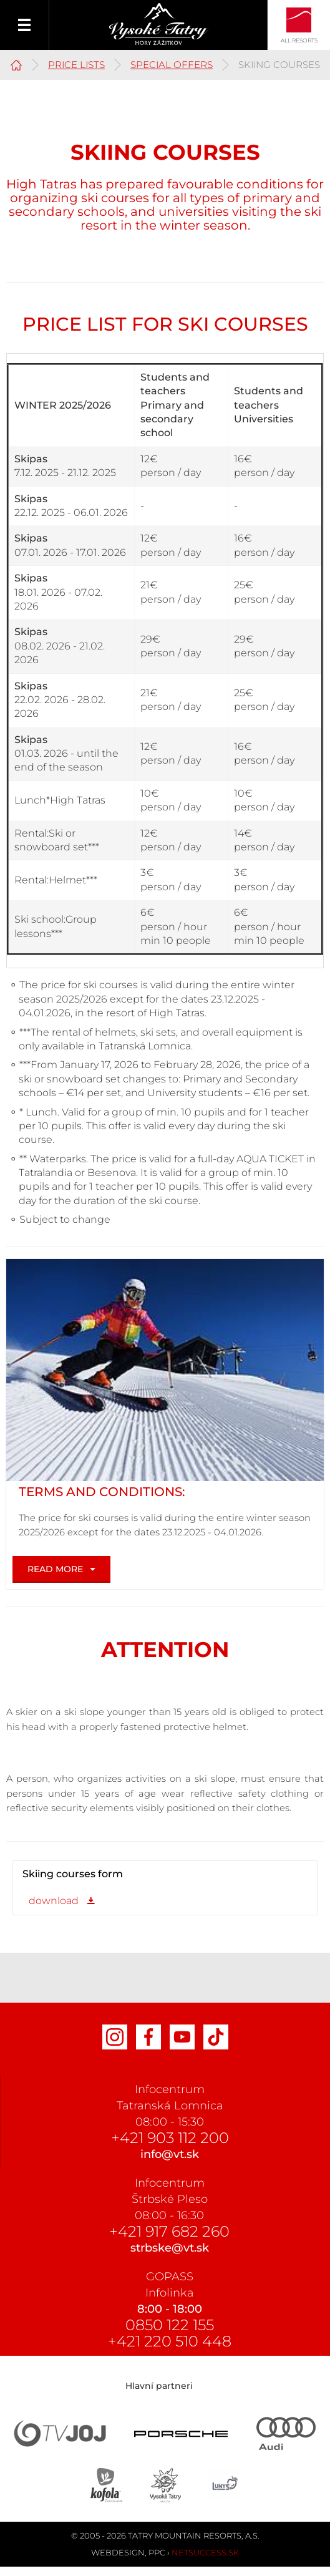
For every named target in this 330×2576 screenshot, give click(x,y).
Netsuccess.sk (205, 2552)
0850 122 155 (169, 2325)
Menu (24, 25)
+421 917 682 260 (169, 2231)
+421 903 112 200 (170, 2138)
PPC (156, 2552)
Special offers (171, 64)
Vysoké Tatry (159, 24)
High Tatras (16, 63)
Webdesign (118, 2552)
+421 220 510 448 (169, 2341)
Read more (55, 1569)
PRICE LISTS (76, 64)
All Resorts (299, 40)
